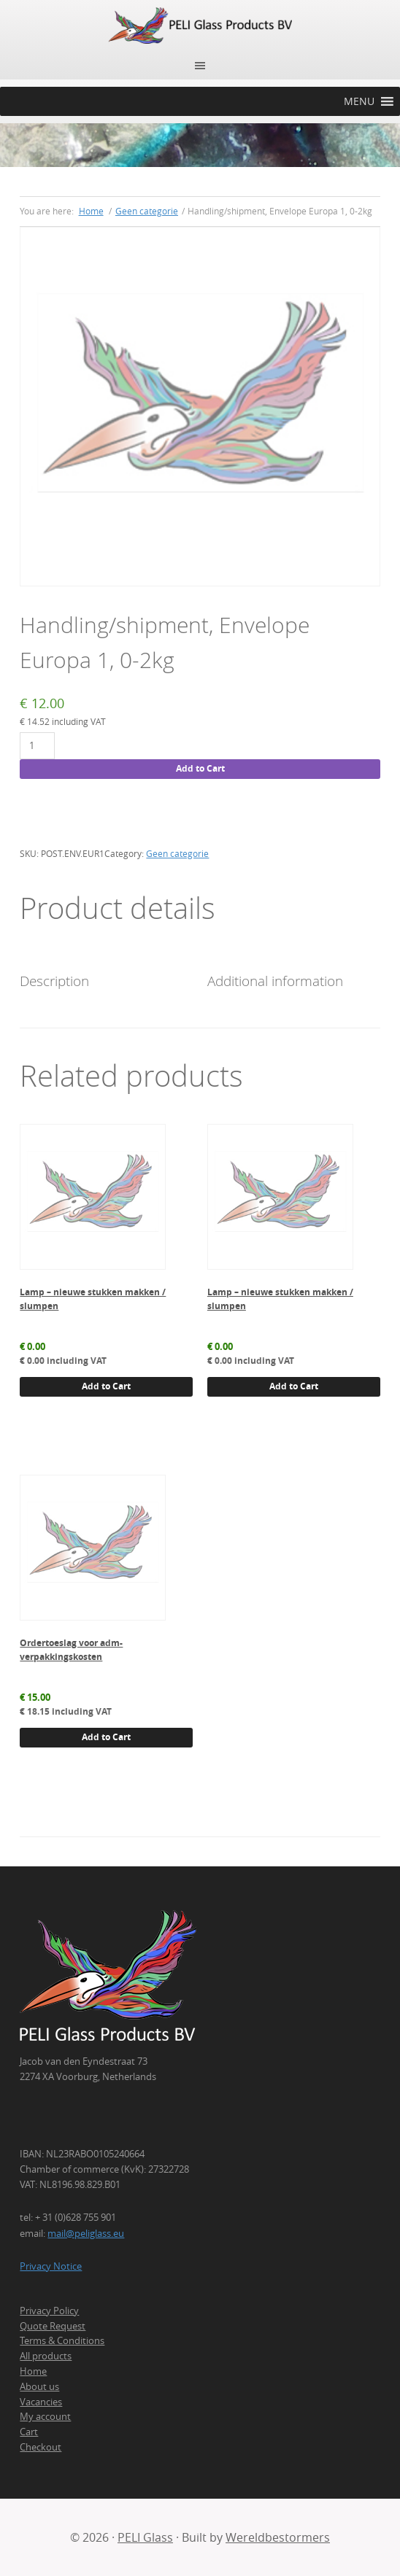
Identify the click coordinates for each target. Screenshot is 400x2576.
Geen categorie (146, 211)
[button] (359, 101)
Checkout (40, 2446)
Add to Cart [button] (106, 1386)
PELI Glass (145, 2537)
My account (45, 2416)
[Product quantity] (37, 745)
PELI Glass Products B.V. (200, 25)
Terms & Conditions (62, 2340)
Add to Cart (200, 768)
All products (46, 2355)
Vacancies (41, 2401)
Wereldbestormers (278, 2537)
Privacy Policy (49, 2310)
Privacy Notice (51, 2266)
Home (33, 2371)
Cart (29, 2431)
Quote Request (52, 2325)
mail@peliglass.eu (85, 2233)
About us (39, 2386)
